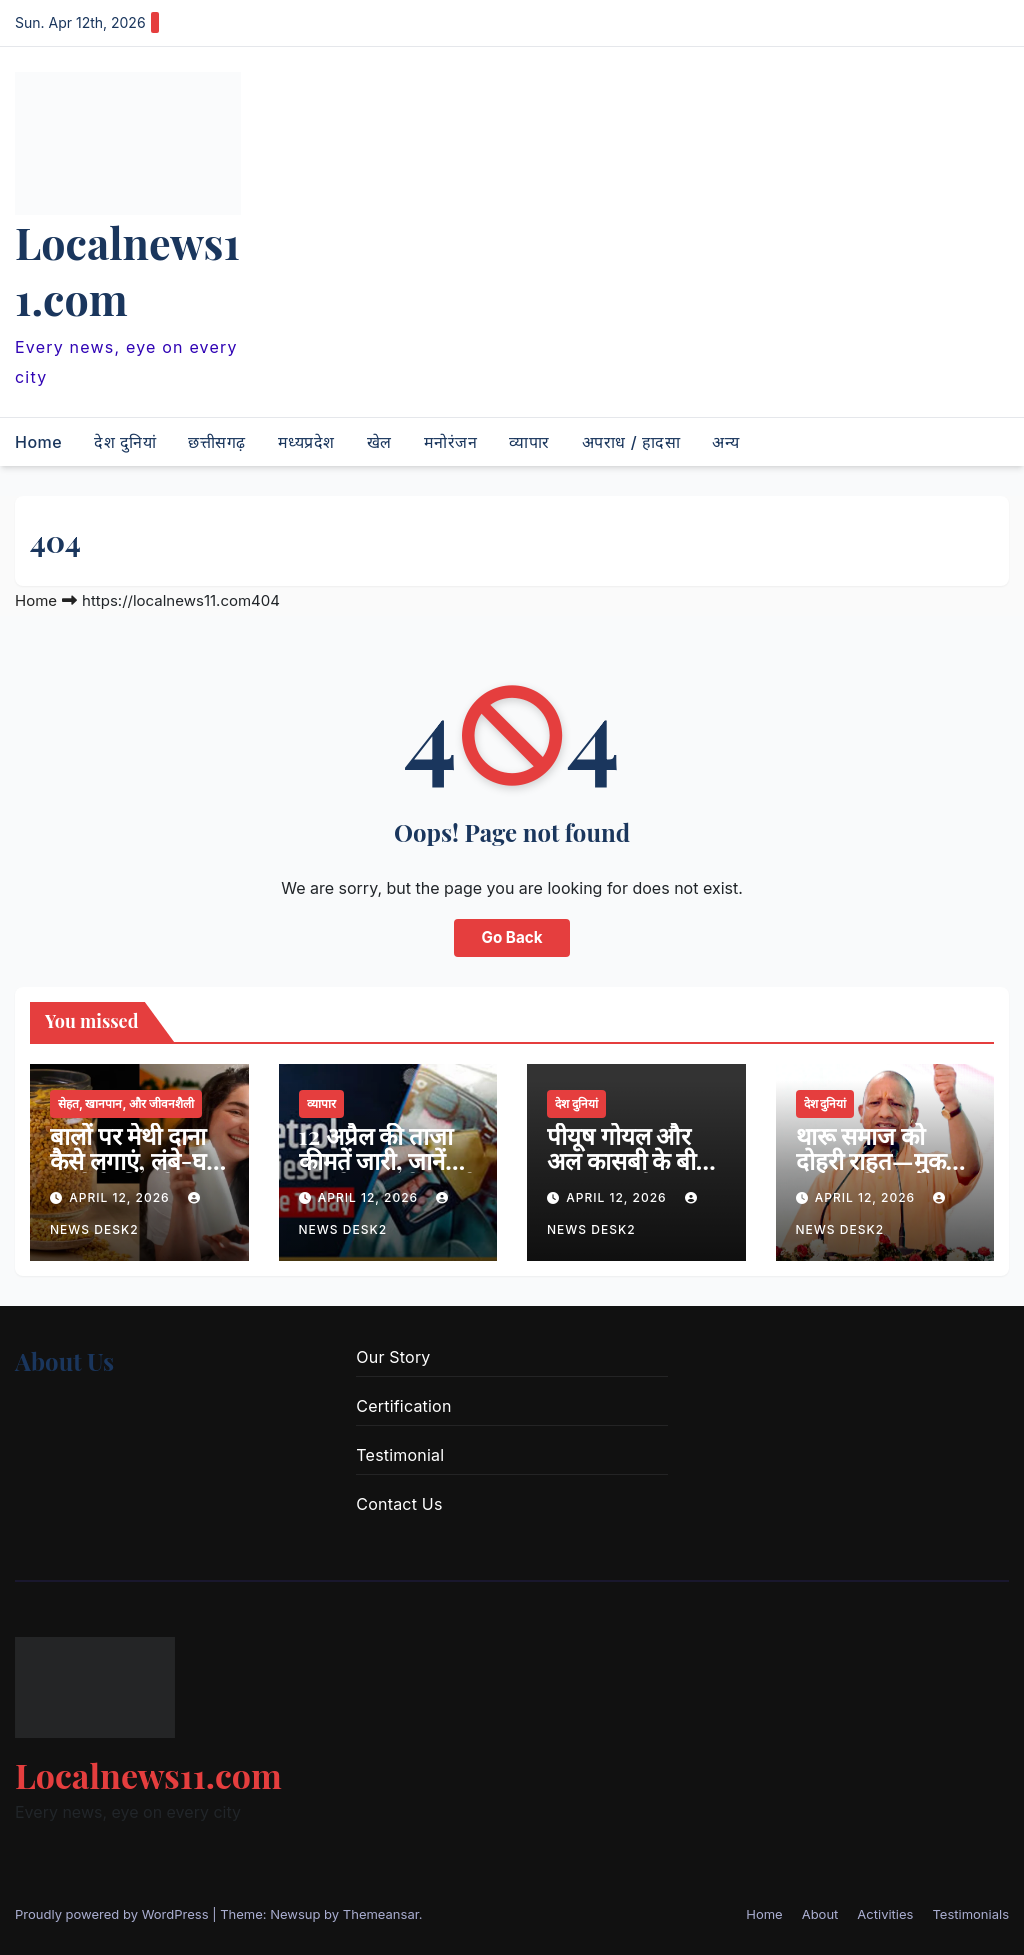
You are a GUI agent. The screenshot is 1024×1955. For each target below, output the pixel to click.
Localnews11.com (127, 270)
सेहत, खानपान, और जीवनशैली (126, 1103)
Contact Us (399, 1504)
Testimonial (400, 1455)
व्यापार (529, 442)
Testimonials (970, 1914)
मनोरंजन (451, 442)
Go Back (512, 937)
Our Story (393, 1357)
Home (38, 442)
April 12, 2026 (121, 1197)
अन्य (726, 442)
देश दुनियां (125, 442)
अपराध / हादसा (631, 442)
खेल (379, 442)
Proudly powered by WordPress (113, 1914)
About (820, 1914)
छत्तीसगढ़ (217, 442)
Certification (403, 1406)
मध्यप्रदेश (306, 442)
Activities (885, 1914)
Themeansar (381, 1914)
